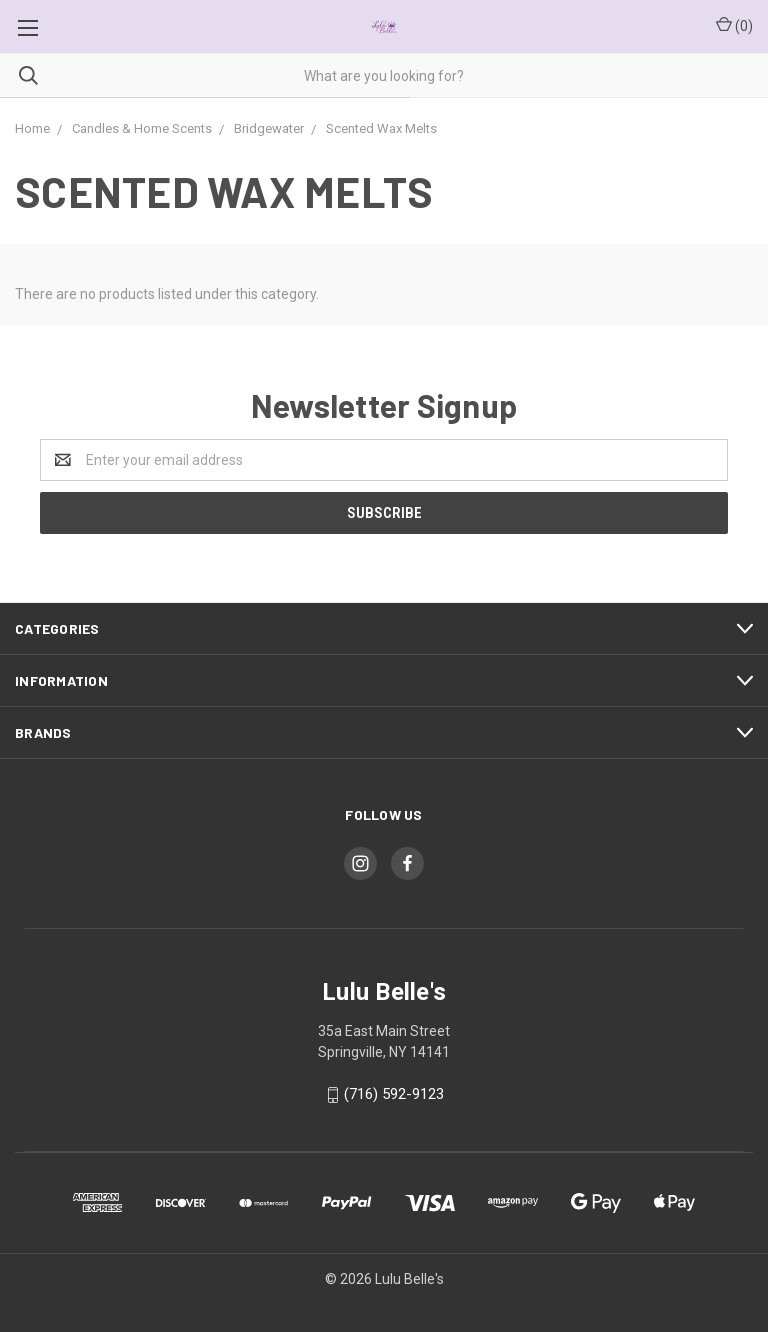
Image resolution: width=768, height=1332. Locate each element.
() (734, 25)
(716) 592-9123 (394, 1094)
